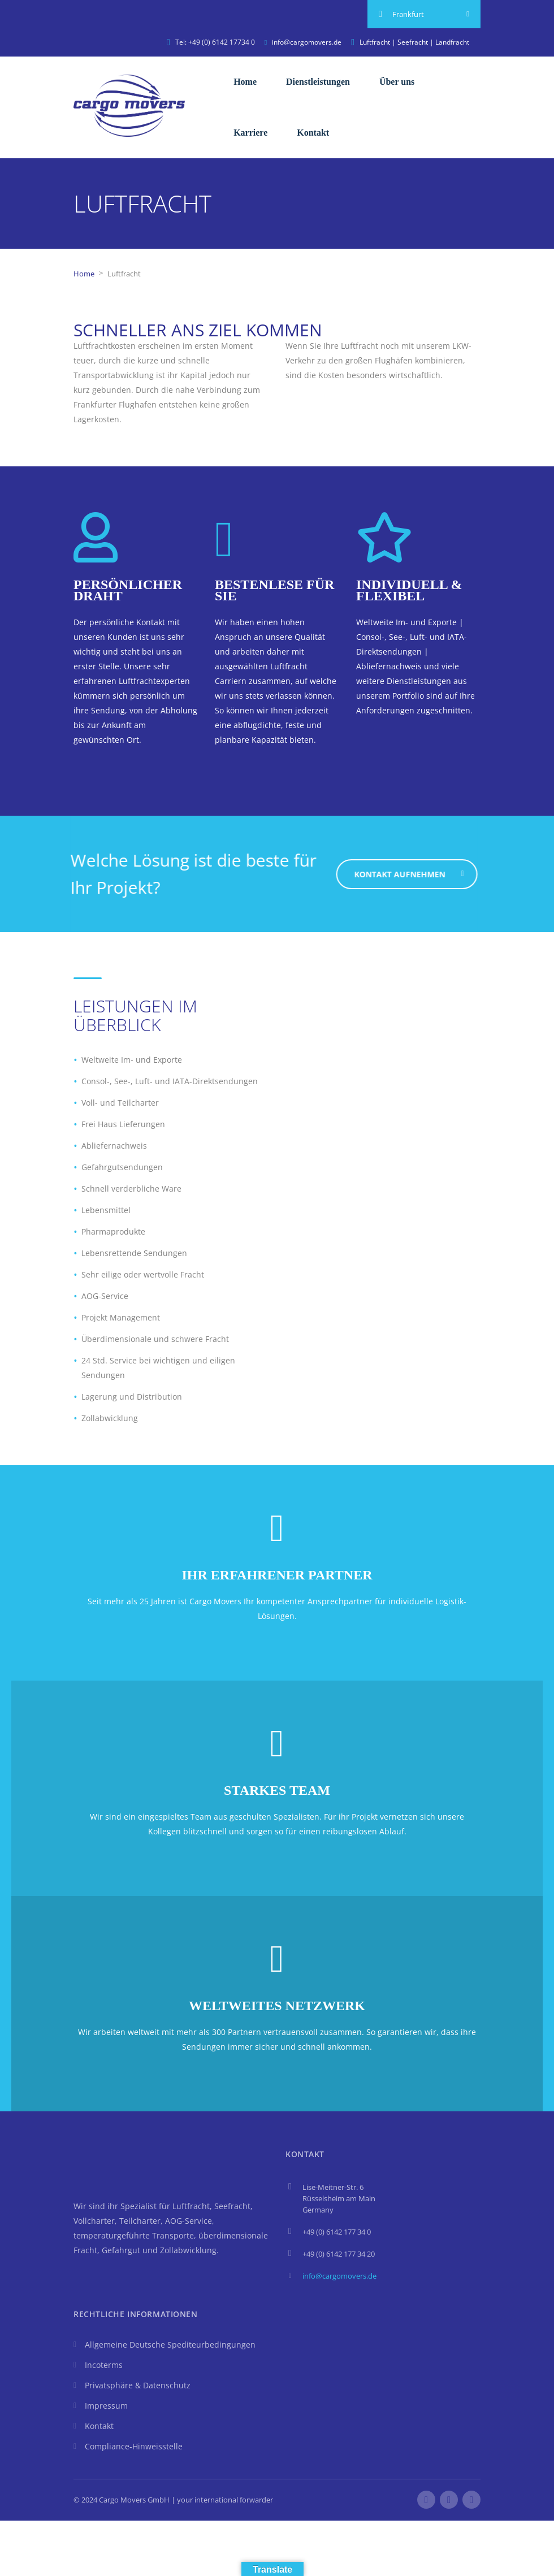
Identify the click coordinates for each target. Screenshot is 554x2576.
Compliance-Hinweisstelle (134, 2446)
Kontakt (313, 132)
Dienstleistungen (318, 81)
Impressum (106, 2405)
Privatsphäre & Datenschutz (138, 2385)
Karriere (250, 132)
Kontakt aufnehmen (417, 874)
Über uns (396, 81)
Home (245, 81)
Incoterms (104, 2364)
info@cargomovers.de (339, 2276)
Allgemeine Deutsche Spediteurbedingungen (170, 2344)
